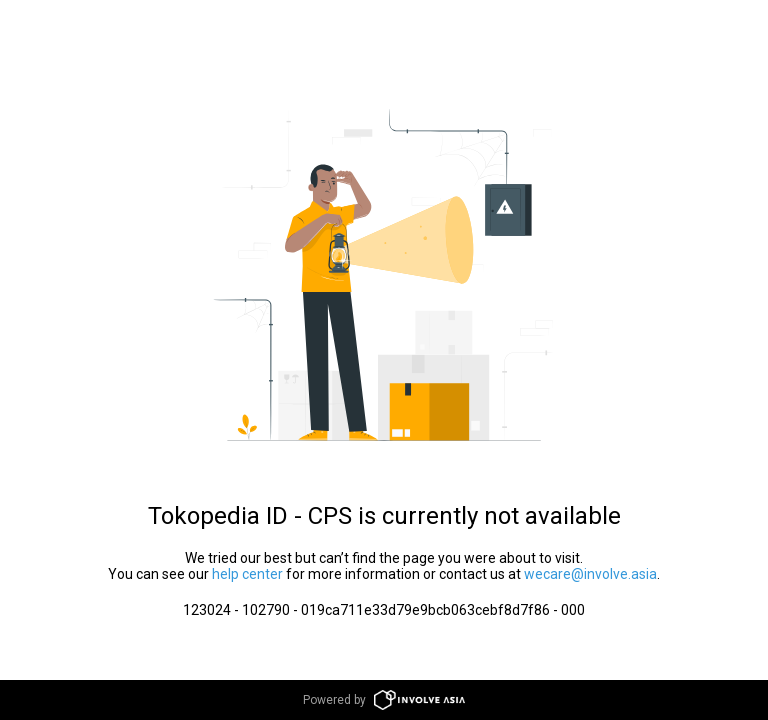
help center (247, 574)
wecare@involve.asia (590, 574)
